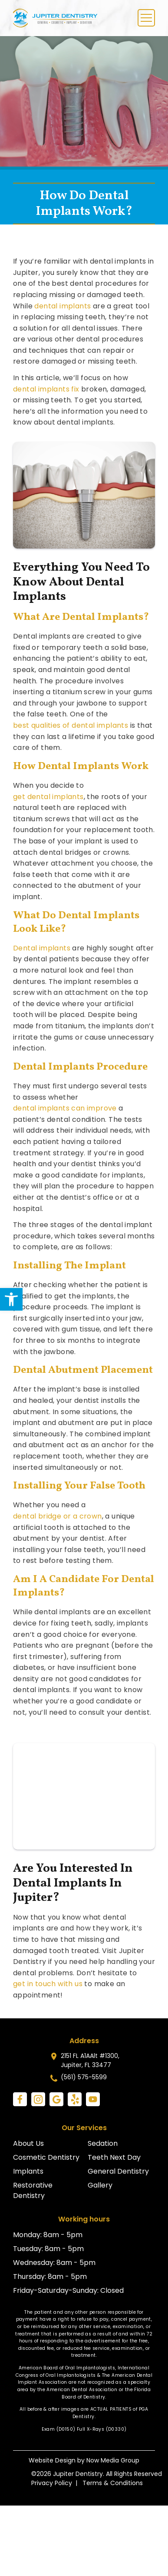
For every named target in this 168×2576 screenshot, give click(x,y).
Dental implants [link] (41, 948)
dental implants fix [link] (46, 389)
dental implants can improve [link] (65, 1108)
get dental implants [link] (48, 797)
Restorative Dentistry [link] (33, 2190)
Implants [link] (28, 2171)
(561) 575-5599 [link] (84, 2077)
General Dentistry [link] (118, 2171)
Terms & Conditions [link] (112, 2483)
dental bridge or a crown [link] (57, 1516)
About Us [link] (28, 2143)
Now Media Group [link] (112, 2460)
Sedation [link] (103, 2143)
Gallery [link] (100, 2185)
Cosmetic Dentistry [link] (46, 2157)
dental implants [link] (62, 306)
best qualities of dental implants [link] (70, 725)
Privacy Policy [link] (51, 2483)
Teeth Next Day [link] (114, 2157)
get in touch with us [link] (47, 1984)
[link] (11, 1299)
